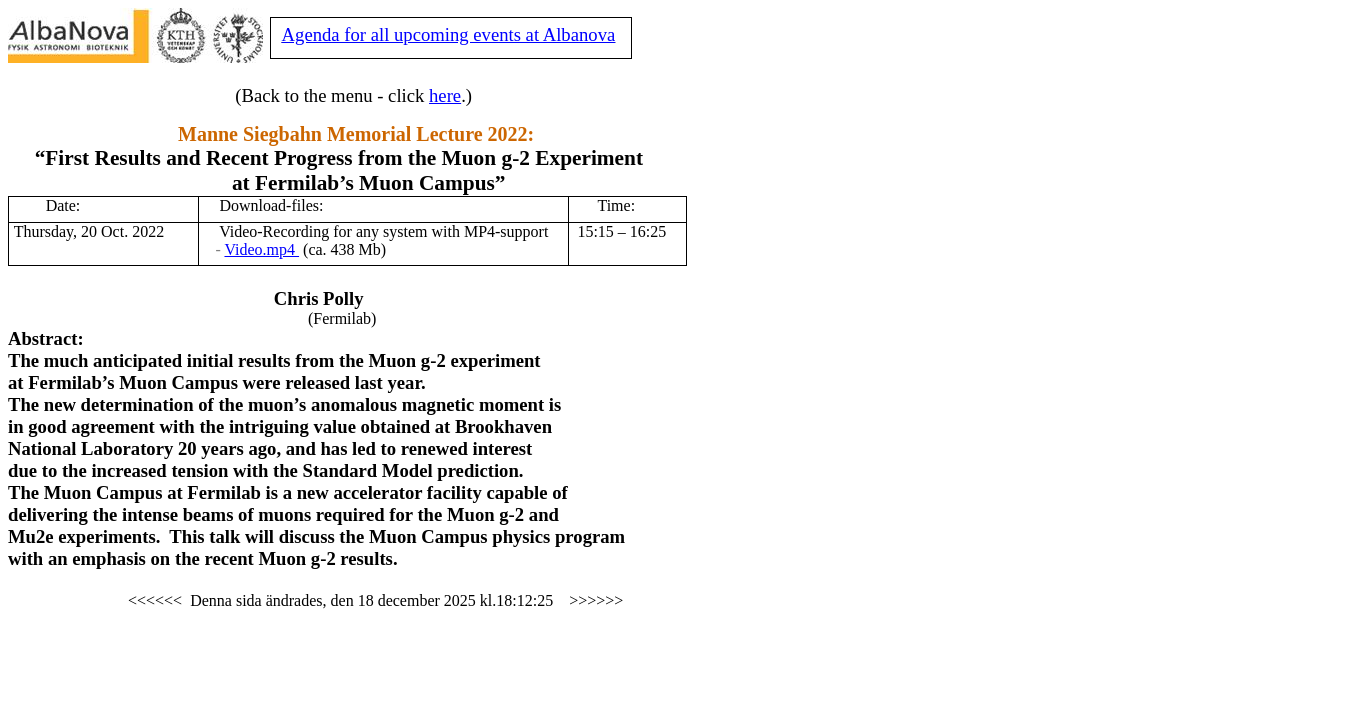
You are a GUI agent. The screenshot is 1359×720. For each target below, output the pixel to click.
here (445, 95)
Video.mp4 (261, 249)
